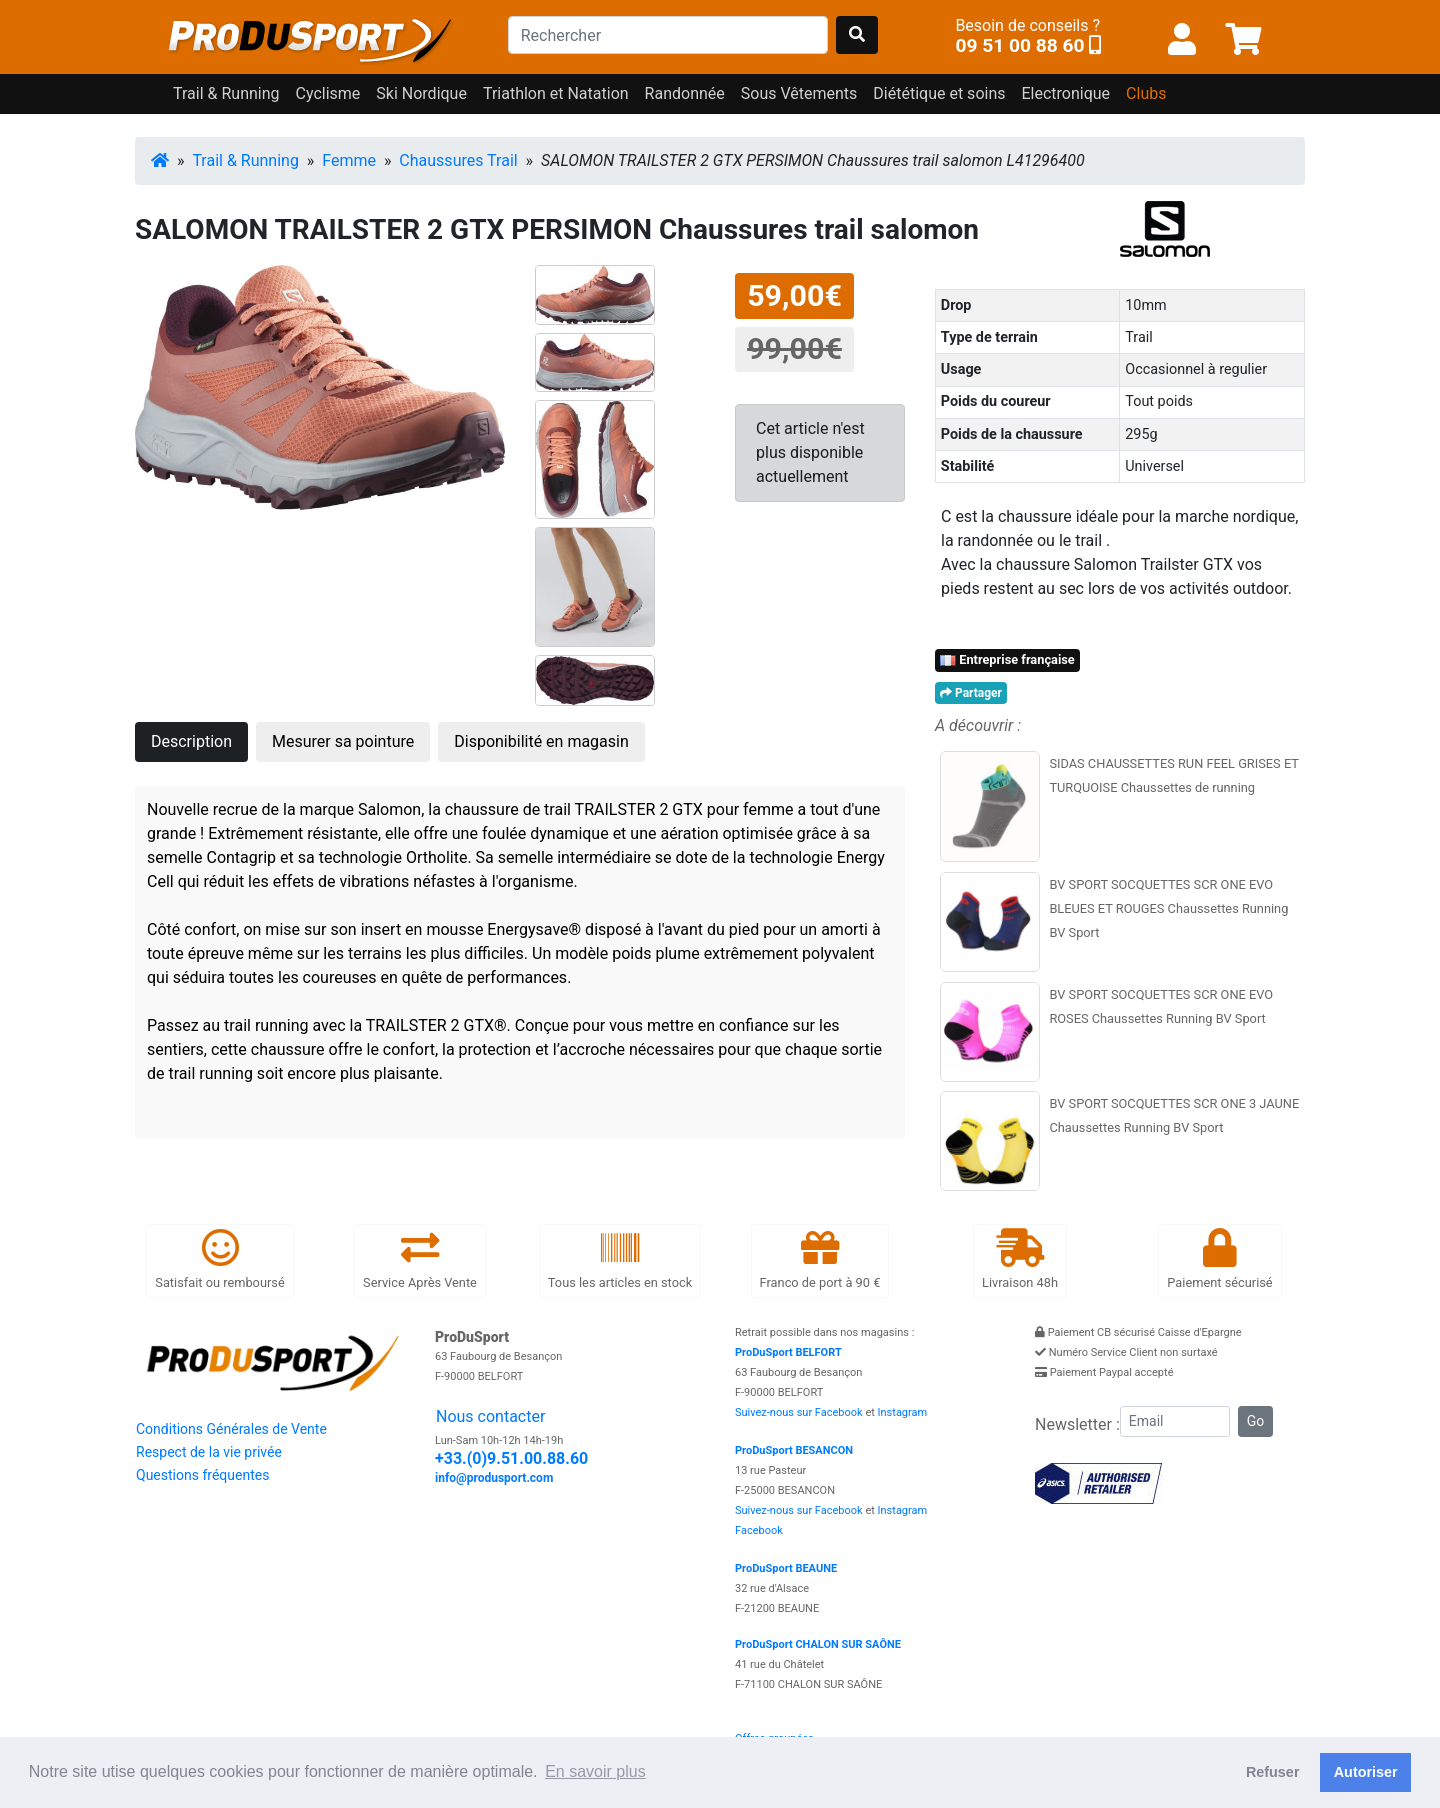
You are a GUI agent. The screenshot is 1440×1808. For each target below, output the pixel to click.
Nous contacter (490, 1416)
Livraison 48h (1020, 1259)
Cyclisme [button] (328, 93)
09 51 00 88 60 (1019, 45)
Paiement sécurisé (1219, 1259)
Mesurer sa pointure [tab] (343, 741)
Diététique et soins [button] (939, 93)
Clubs (1146, 93)
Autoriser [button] (1366, 1772)
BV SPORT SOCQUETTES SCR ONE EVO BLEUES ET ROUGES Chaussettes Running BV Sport (1168, 908)
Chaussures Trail (458, 160)
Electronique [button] (1065, 93)
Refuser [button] (1273, 1772)
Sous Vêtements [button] (799, 93)
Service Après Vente (420, 1259)
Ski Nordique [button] (421, 93)
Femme (349, 160)
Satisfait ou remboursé (219, 1259)
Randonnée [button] (685, 93)
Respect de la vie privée (209, 1452)
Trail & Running (245, 160)
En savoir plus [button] (595, 1771)
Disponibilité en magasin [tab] (541, 741)
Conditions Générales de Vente (231, 1429)
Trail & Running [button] (226, 93)
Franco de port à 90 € (820, 1259)
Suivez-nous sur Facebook (799, 1412)
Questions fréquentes (202, 1475)
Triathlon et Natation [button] (556, 93)
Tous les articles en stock (620, 1259)
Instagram (903, 1412)
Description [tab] (191, 741)
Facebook (759, 1530)
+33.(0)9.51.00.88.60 (511, 1458)
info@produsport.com (494, 1478)
